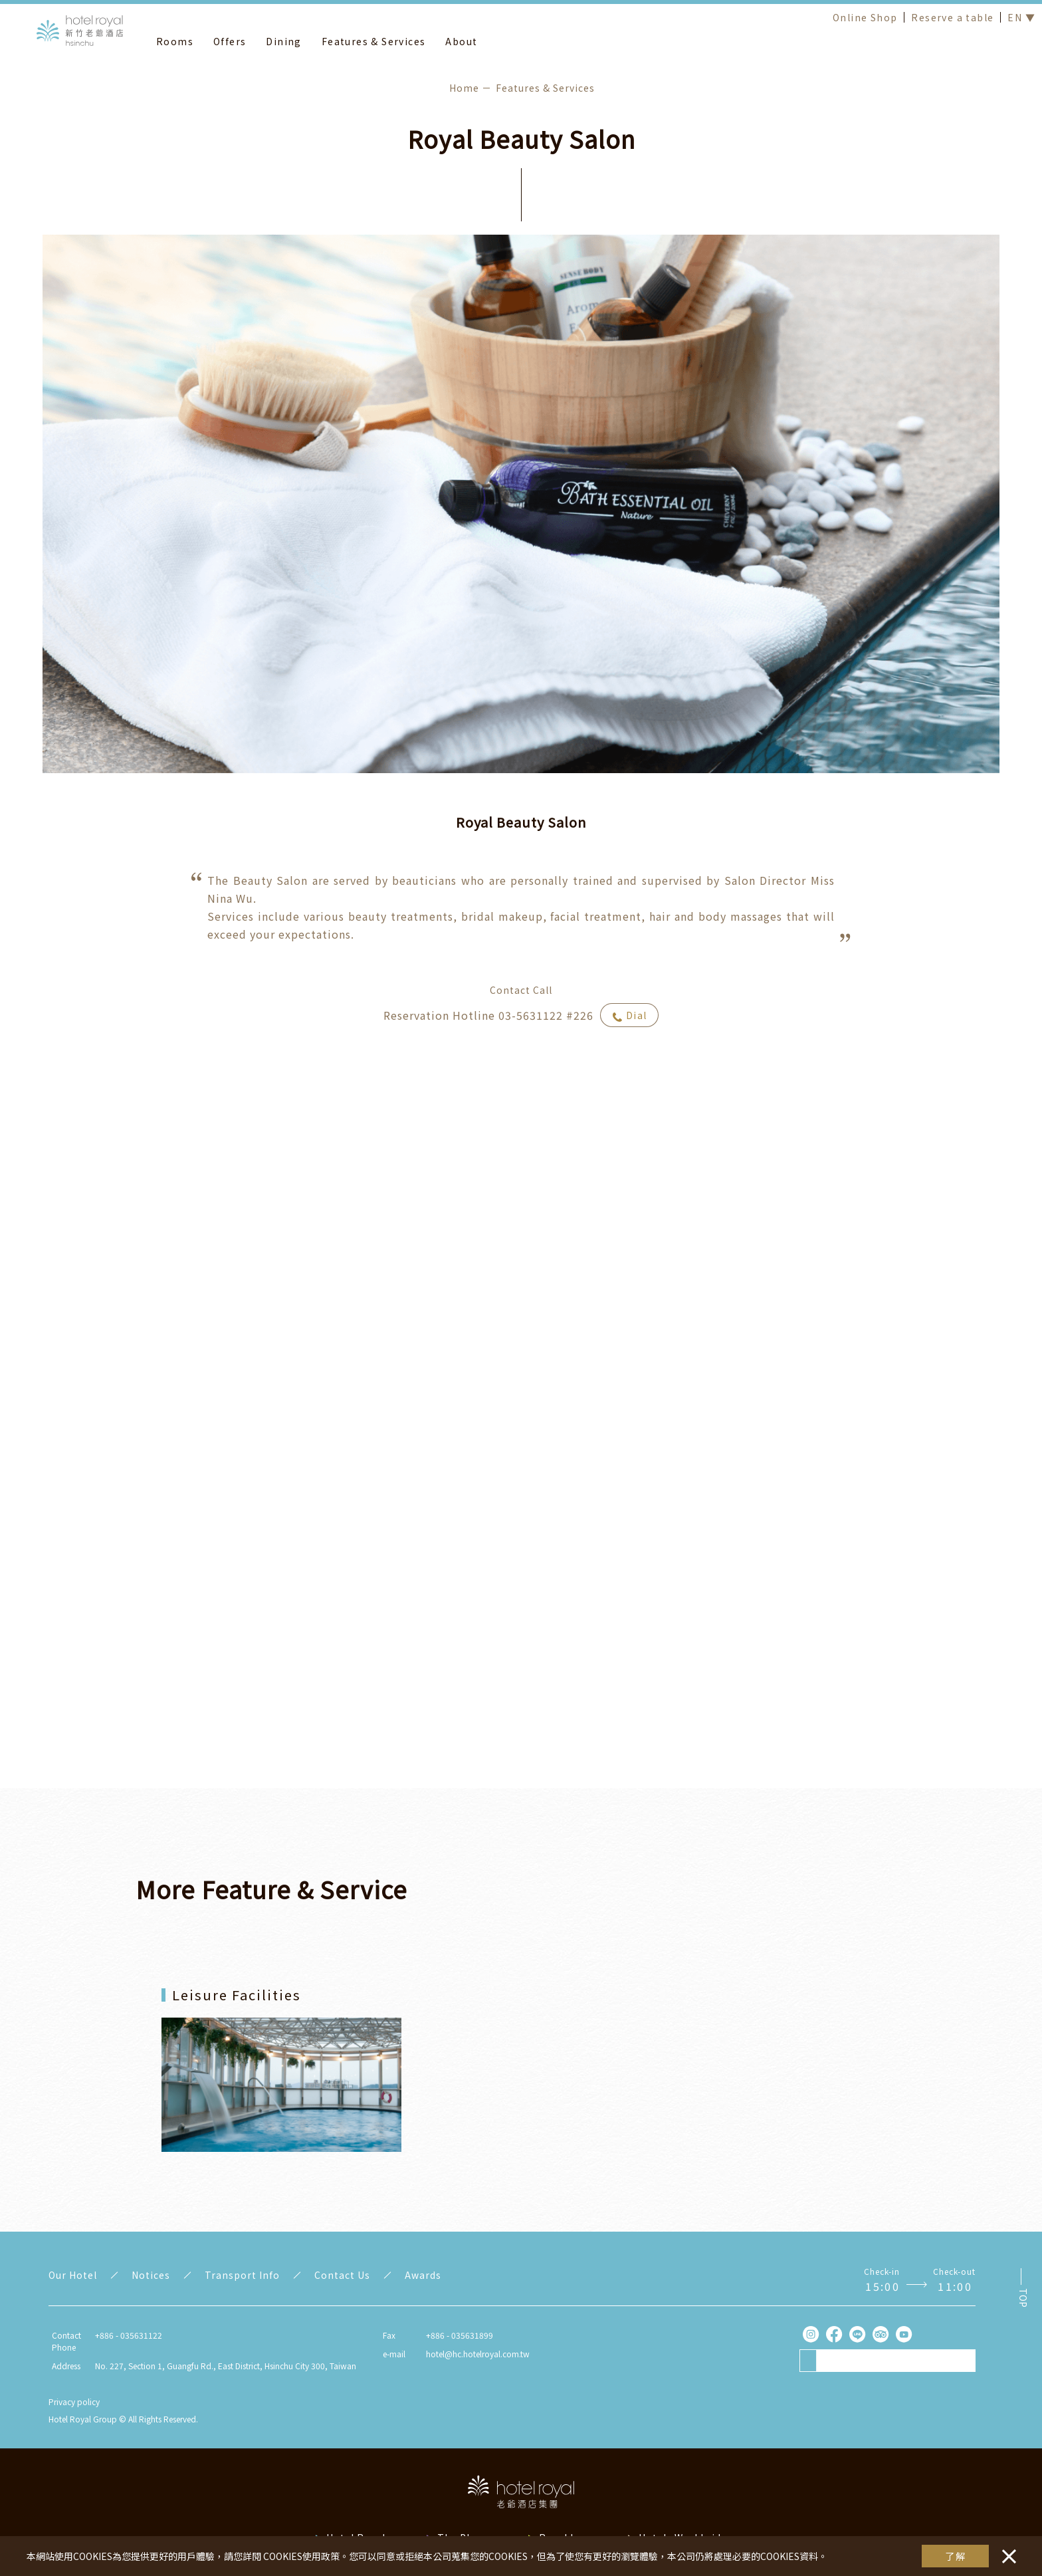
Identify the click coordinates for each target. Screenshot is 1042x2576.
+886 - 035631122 (128, 2335)
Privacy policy (74, 2401)
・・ (1006, 2549)
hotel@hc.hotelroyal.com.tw (478, 2353)
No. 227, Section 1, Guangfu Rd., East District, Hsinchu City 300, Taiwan (225, 2365)
